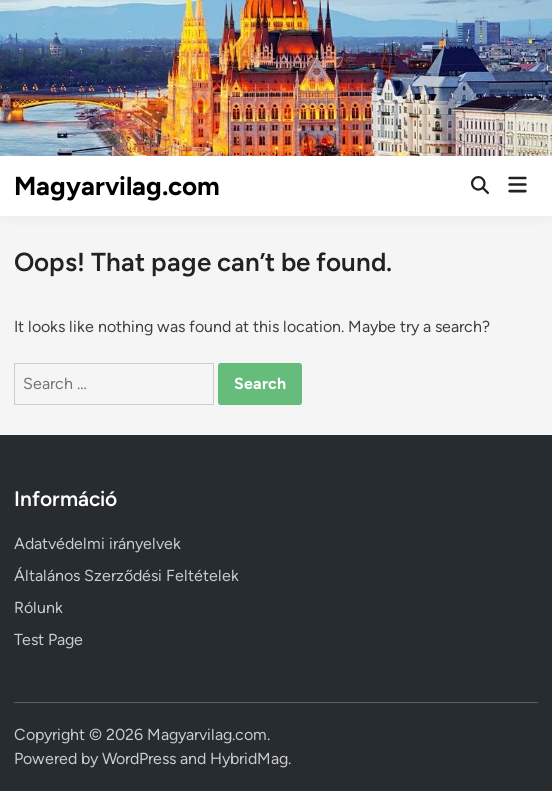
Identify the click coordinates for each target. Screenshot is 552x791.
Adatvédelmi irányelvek (97, 543)
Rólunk (38, 607)
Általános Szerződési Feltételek (126, 575)
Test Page (48, 639)
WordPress (139, 758)
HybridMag (249, 758)
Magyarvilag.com (117, 186)
